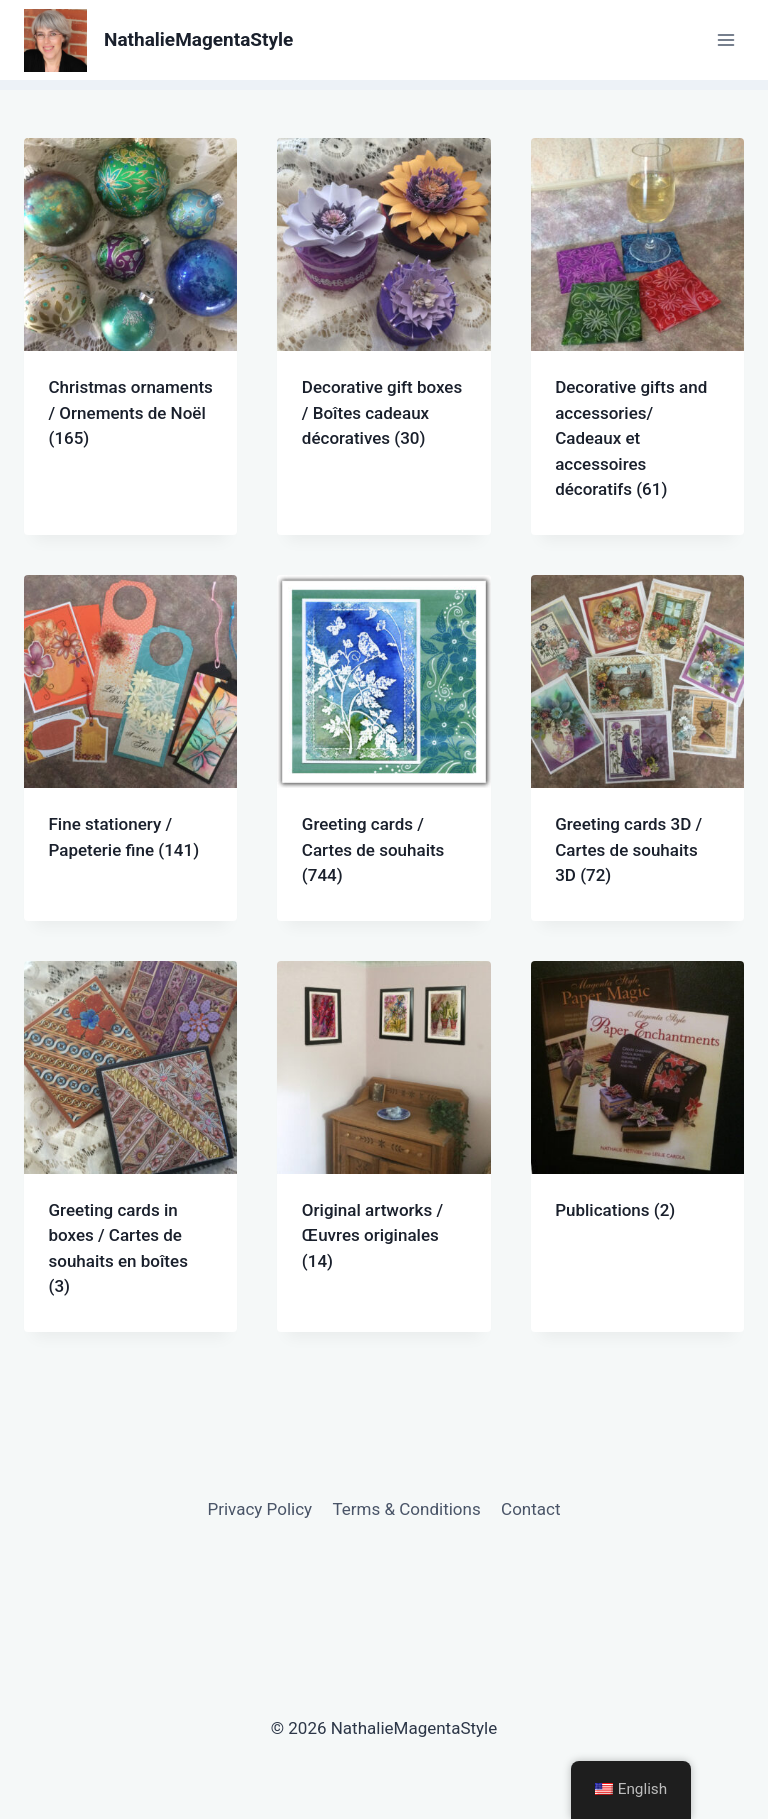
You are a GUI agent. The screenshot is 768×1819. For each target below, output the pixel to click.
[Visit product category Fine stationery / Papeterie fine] (130, 735)
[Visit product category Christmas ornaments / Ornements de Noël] (130, 311)
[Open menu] (725, 39)
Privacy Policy (259, 1509)
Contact (530, 1509)
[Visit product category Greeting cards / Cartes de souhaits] (383, 748)
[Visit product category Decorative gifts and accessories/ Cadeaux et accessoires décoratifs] (637, 336)
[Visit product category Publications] (637, 1108)
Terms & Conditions (407, 1509)
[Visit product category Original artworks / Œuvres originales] (383, 1134)
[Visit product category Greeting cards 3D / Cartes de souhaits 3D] (637, 748)
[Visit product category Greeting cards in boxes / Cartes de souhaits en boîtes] (130, 1146)
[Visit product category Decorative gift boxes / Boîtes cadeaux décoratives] (383, 311)
